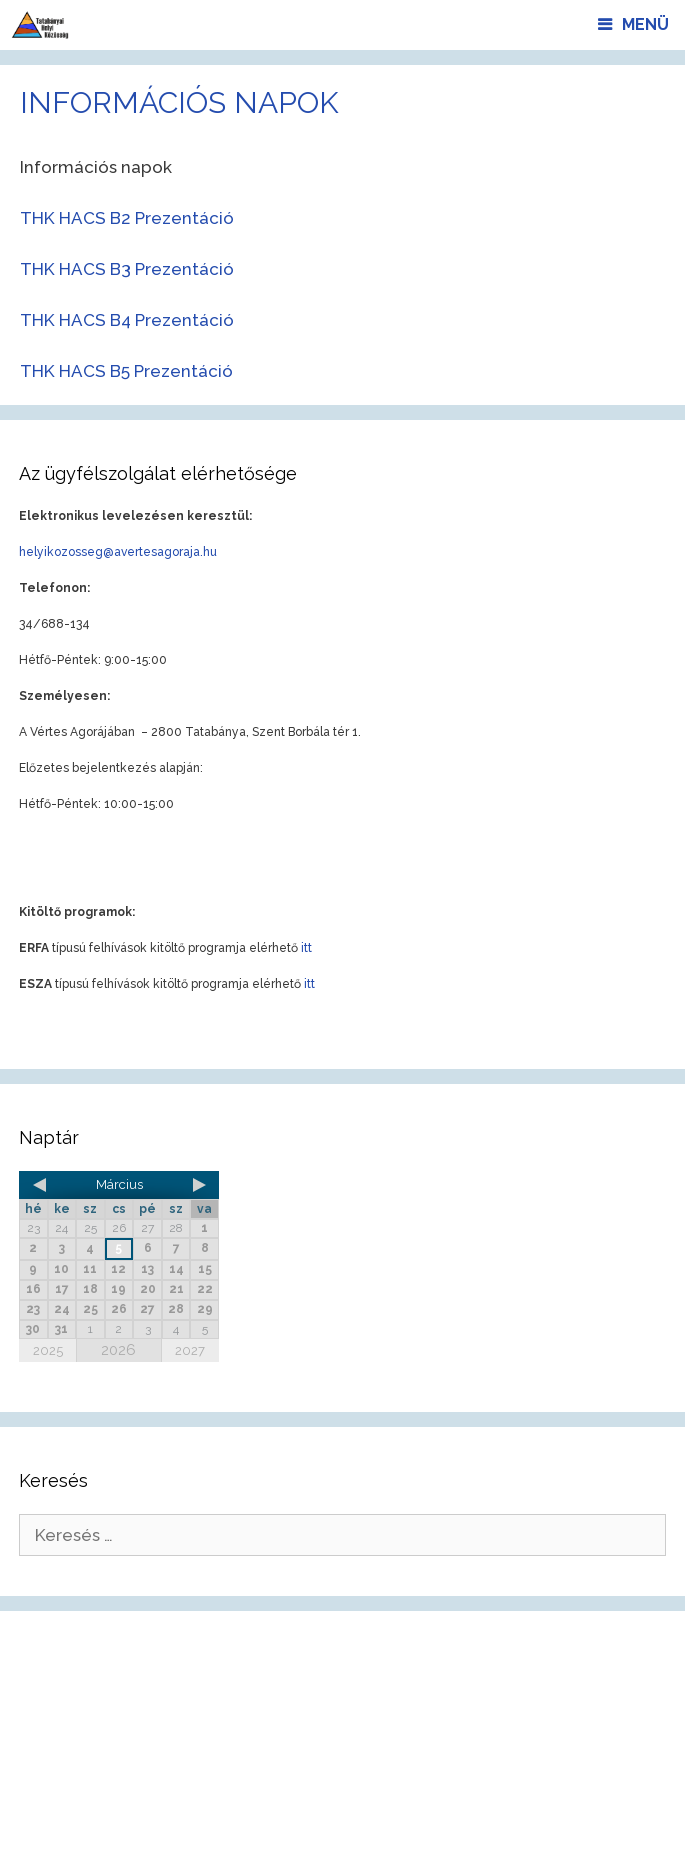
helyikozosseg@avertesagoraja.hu (118, 552)
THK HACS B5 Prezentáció (126, 371)
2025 (48, 1350)
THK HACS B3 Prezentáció (127, 269)
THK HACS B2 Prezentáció (127, 218)
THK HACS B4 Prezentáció (127, 320)
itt (306, 948)
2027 (190, 1350)
